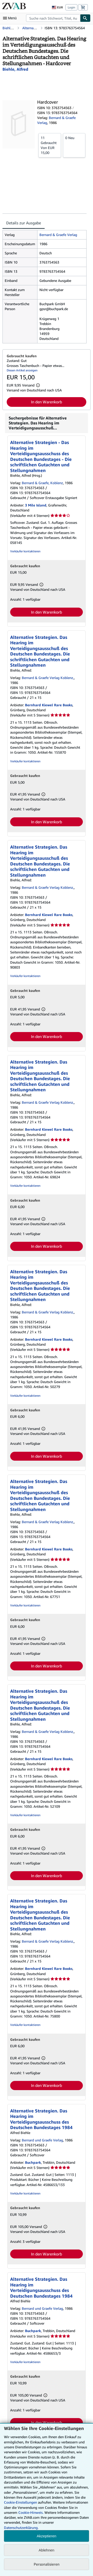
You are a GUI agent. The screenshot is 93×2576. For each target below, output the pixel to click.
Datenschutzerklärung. (21, 2527)
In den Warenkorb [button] (46, 401)
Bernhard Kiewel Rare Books (48, 705)
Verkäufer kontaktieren (25, 551)
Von (50, 145)
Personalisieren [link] (47, 2564)
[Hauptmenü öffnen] (11, 18)
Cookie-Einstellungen (20, 2502)
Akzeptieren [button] (46, 2536)
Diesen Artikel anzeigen (22, 370)
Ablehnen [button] (46, 2550)
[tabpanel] (44, 286)
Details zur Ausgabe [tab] (23, 222)
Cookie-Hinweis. (30, 2512)
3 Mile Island (35, 505)
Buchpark (33, 2162)
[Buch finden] (85, 18)
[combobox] (53, 18)
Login (71, 7)
